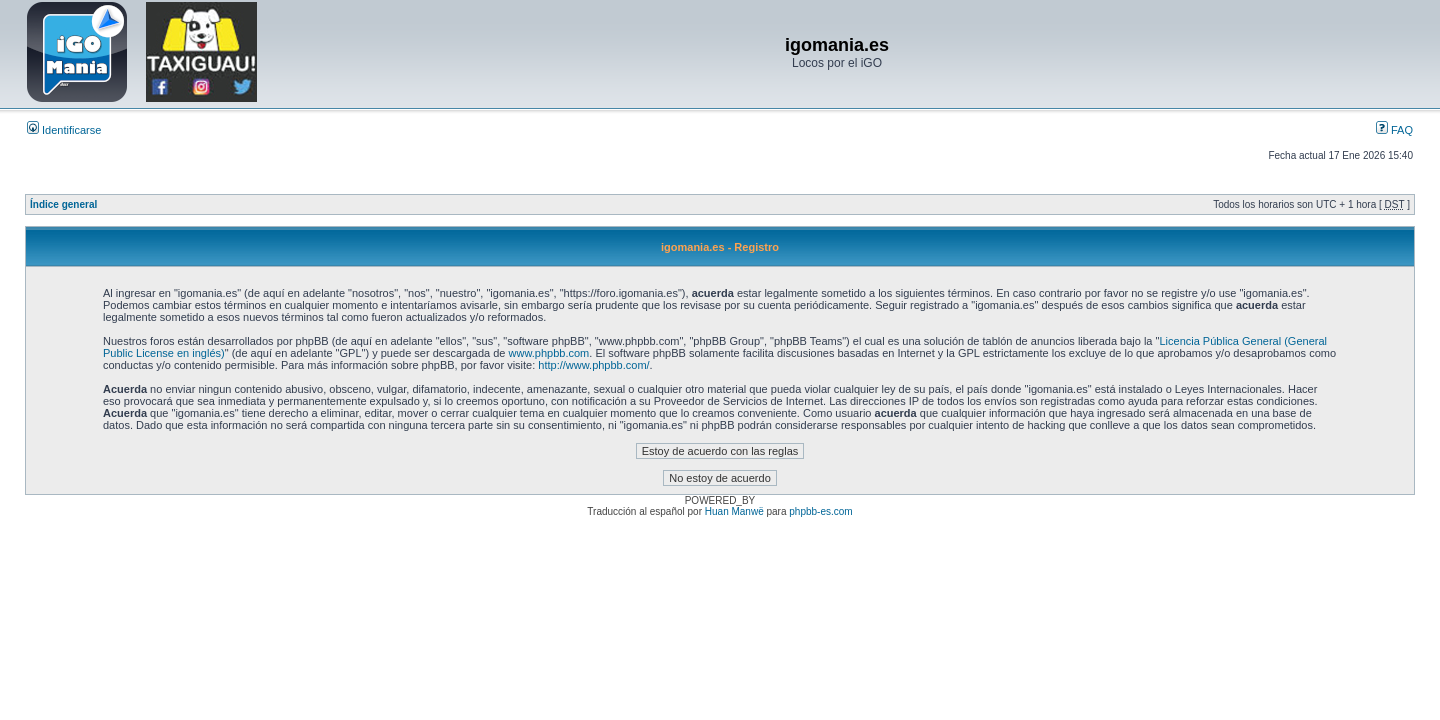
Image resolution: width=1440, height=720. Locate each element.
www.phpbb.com (549, 353)
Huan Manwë (734, 511)
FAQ (1394, 130)
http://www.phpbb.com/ (593, 365)
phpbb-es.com (820, 511)
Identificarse (64, 130)
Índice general (63, 204)
